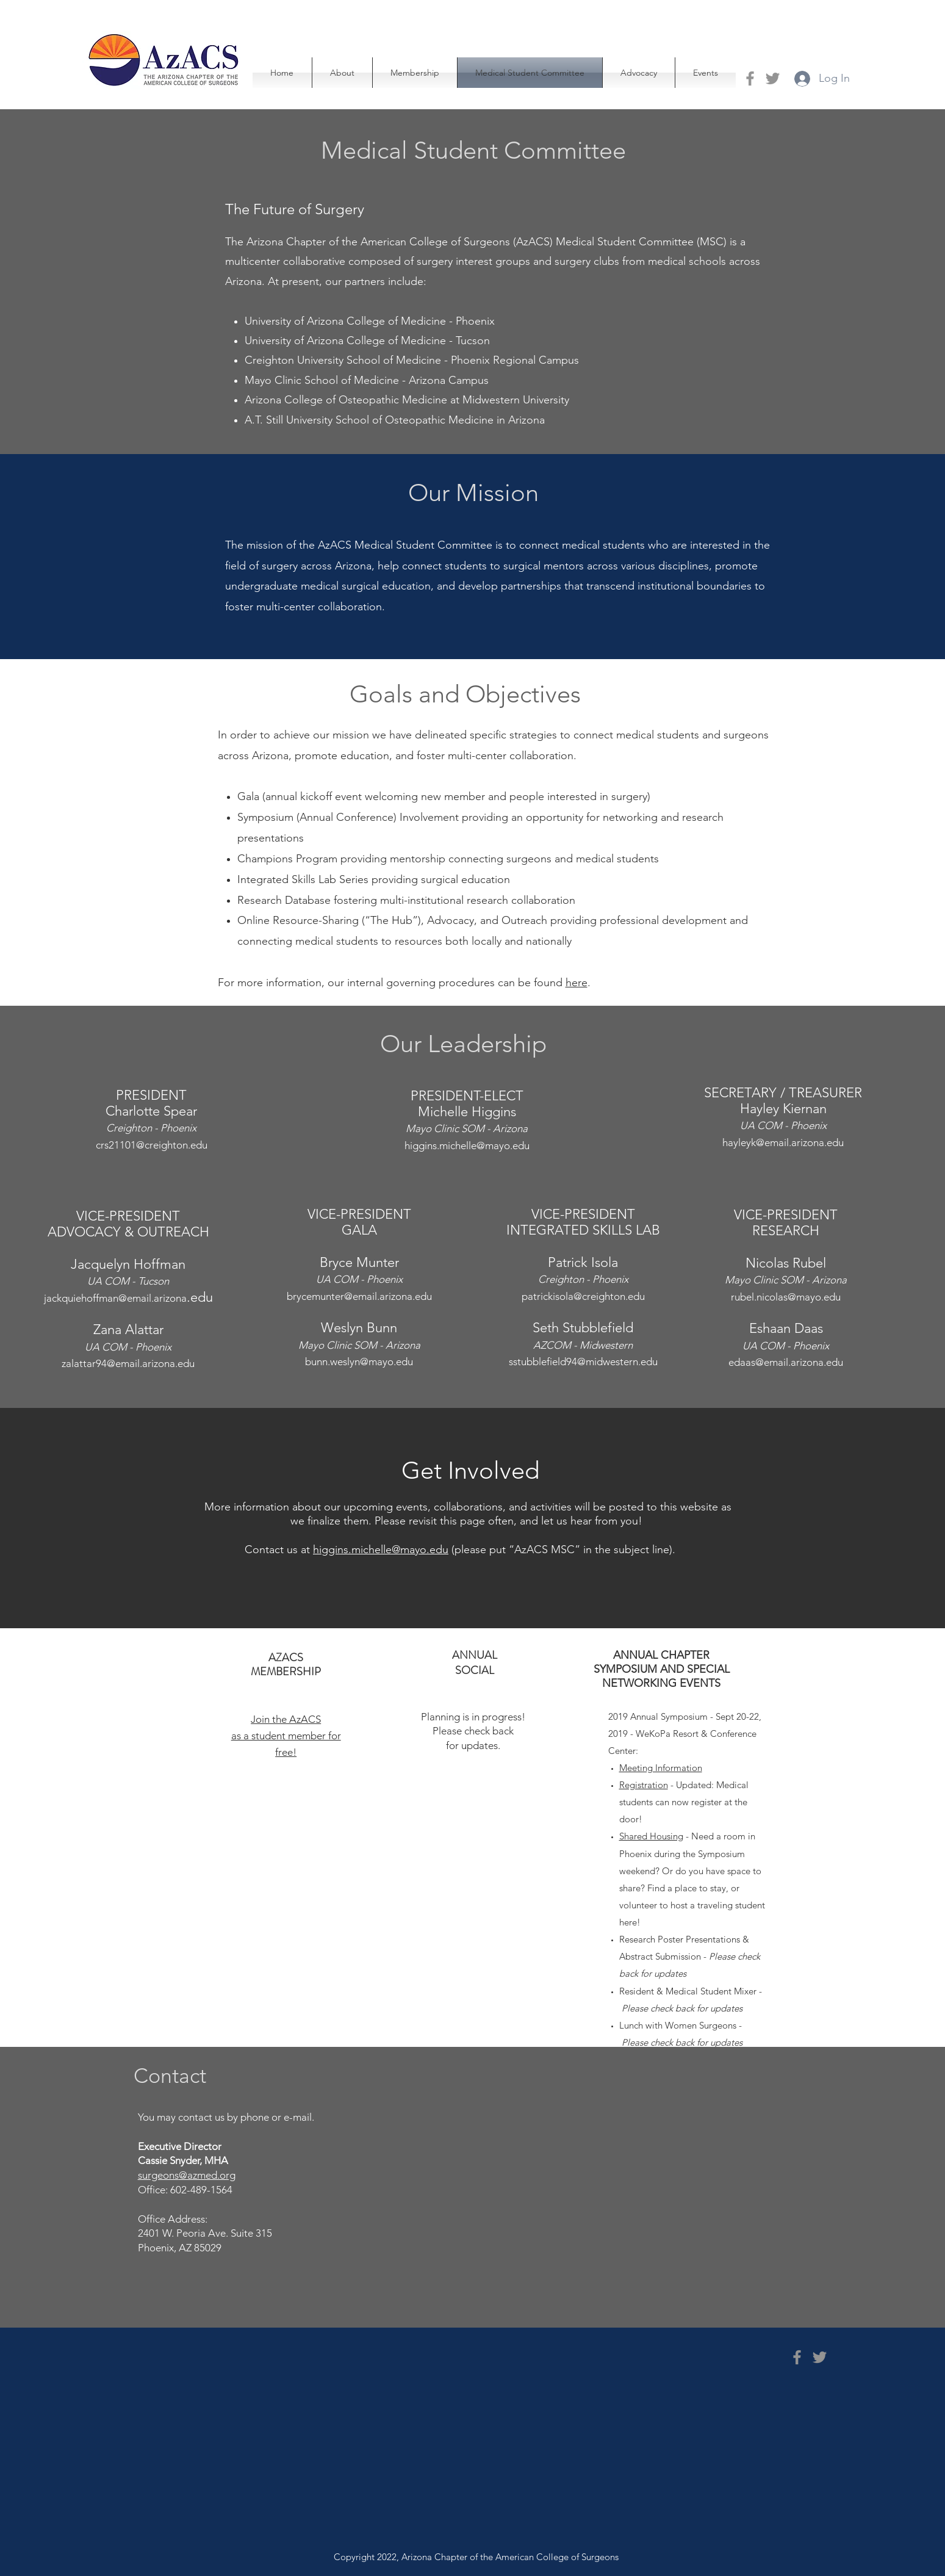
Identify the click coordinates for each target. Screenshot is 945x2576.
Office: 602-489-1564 (186, 2190)
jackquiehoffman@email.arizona (115, 1298)
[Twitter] (772, 78)
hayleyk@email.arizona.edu (783, 1142)
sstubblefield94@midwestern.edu (583, 1361)
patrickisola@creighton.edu (583, 1296)
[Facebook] (750, 78)
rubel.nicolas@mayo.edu (786, 1297)
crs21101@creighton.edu (151, 1145)
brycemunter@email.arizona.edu (359, 1296)
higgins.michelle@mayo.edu (467, 1145)
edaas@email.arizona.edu (785, 1362)
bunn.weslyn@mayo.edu (359, 1361)
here (576, 982)
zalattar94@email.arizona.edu (128, 1363)
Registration (643, 1785)
